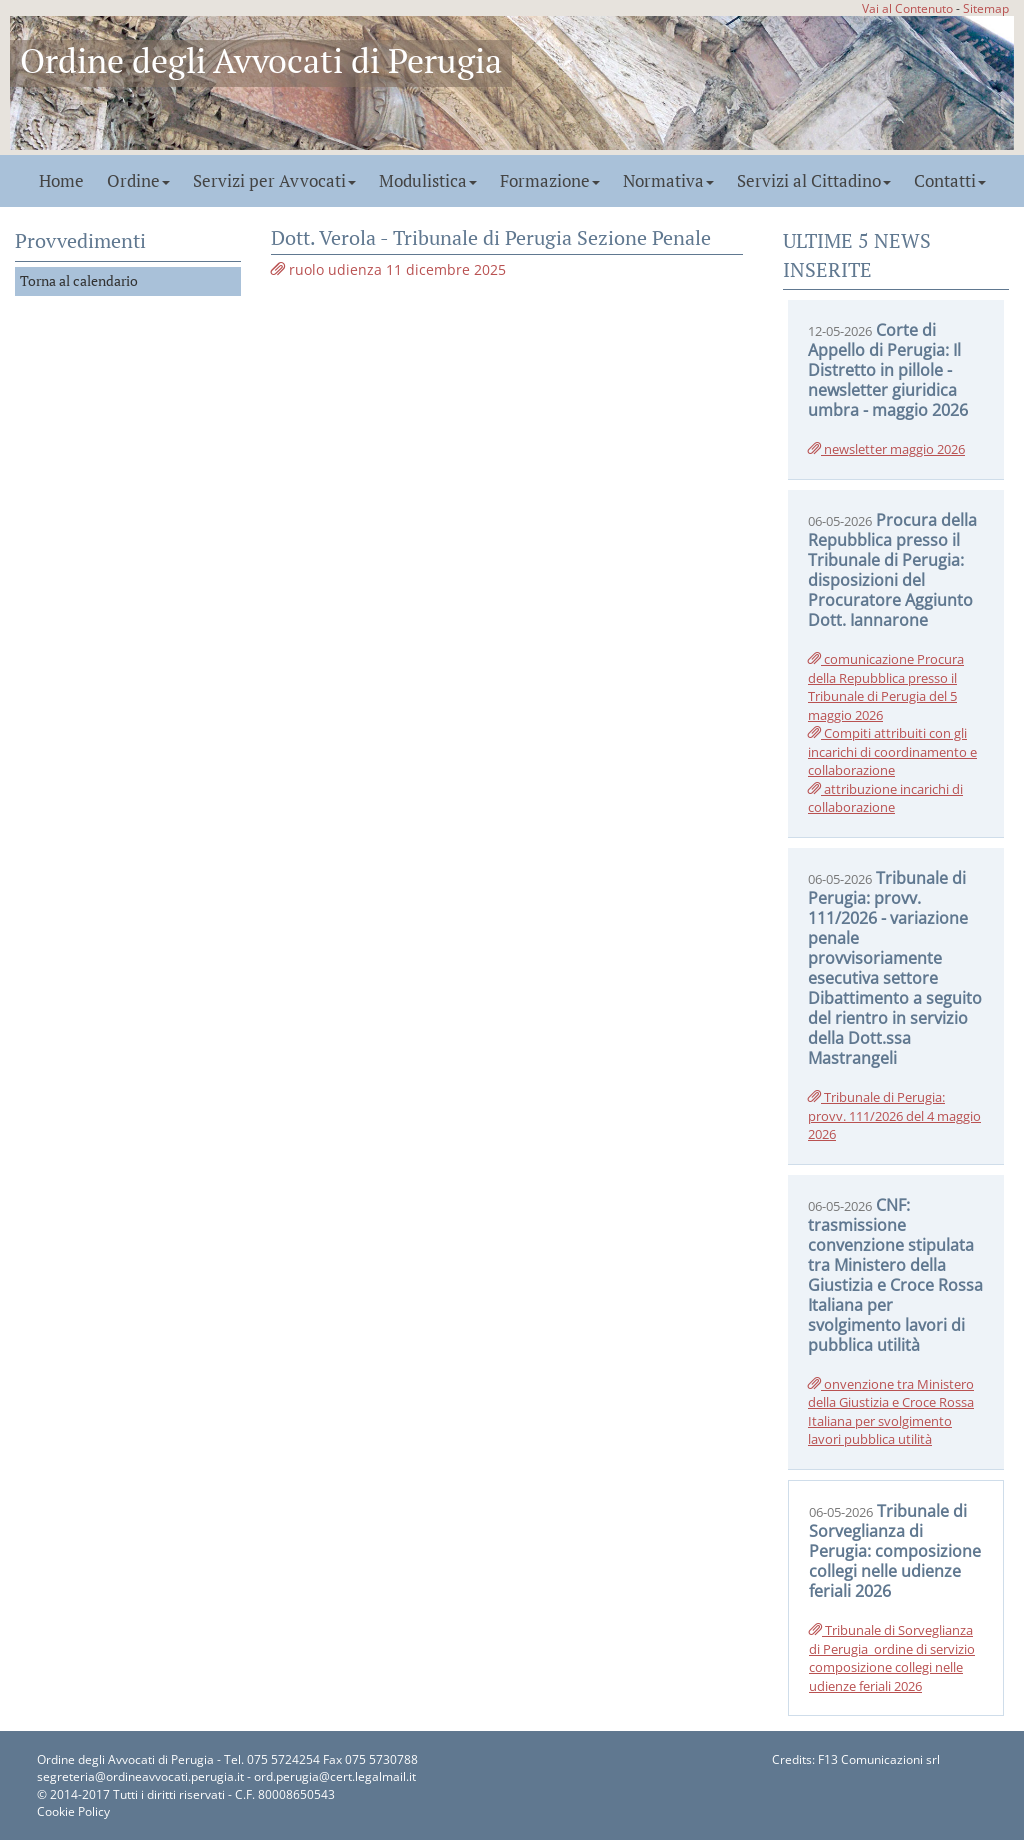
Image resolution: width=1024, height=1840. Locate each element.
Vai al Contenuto (907, 8)
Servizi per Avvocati (274, 181)
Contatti (950, 181)
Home (61, 181)
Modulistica (428, 181)
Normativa (668, 181)
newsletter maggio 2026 (886, 449)
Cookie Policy (73, 1811)
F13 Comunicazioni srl (879, 1759)
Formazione (550, 181)
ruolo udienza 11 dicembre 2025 (388, 269)
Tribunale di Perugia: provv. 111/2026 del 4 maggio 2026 (894, 1115)
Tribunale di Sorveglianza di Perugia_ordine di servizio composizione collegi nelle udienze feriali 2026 (892, 1658)
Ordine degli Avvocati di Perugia (261, 60)
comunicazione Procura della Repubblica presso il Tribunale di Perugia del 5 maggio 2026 (886, 687)
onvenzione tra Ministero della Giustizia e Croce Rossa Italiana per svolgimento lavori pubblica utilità (891, 1412)
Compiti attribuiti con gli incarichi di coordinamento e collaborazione (892, 751)
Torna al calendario (79, 280)
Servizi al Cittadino (814, 181)
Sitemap (986, 8)
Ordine (138, 181)
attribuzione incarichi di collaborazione (885, 798)
